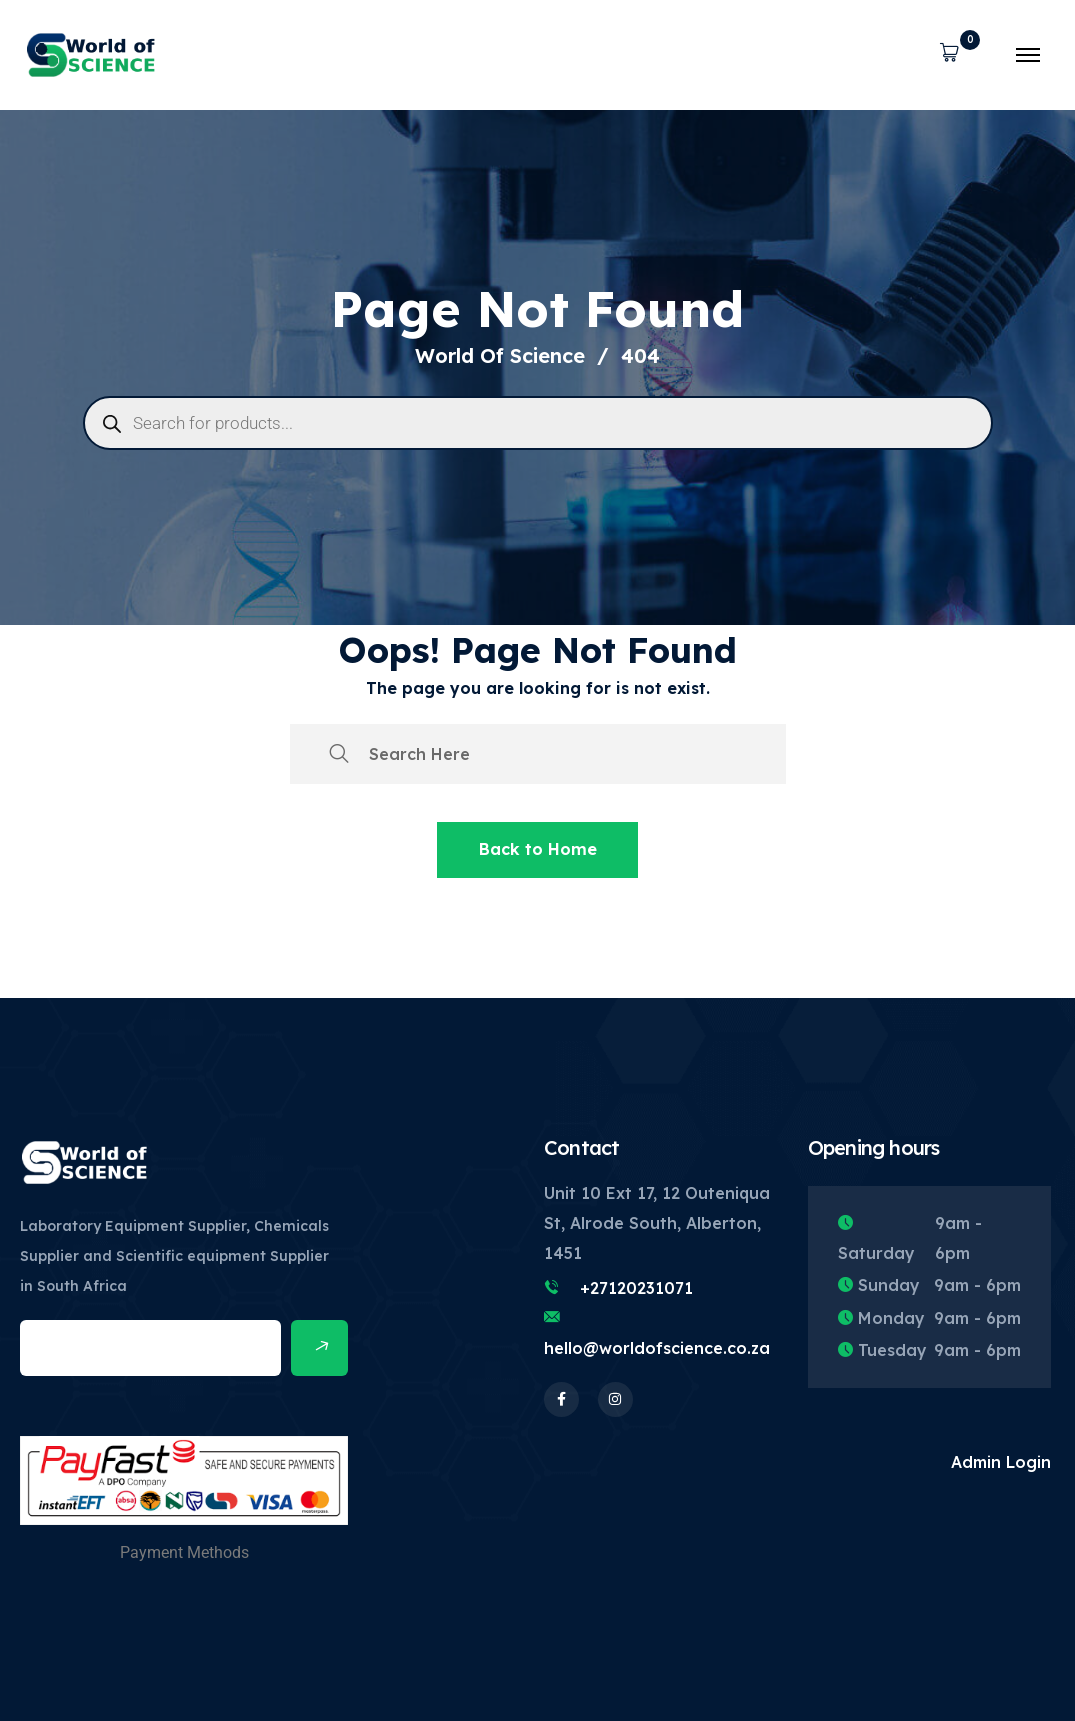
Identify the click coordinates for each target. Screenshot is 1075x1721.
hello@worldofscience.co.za (657, 1348)
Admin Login (1001, 1462)
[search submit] (339, 754)
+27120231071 (636, 1288)
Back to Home (538, 849)
